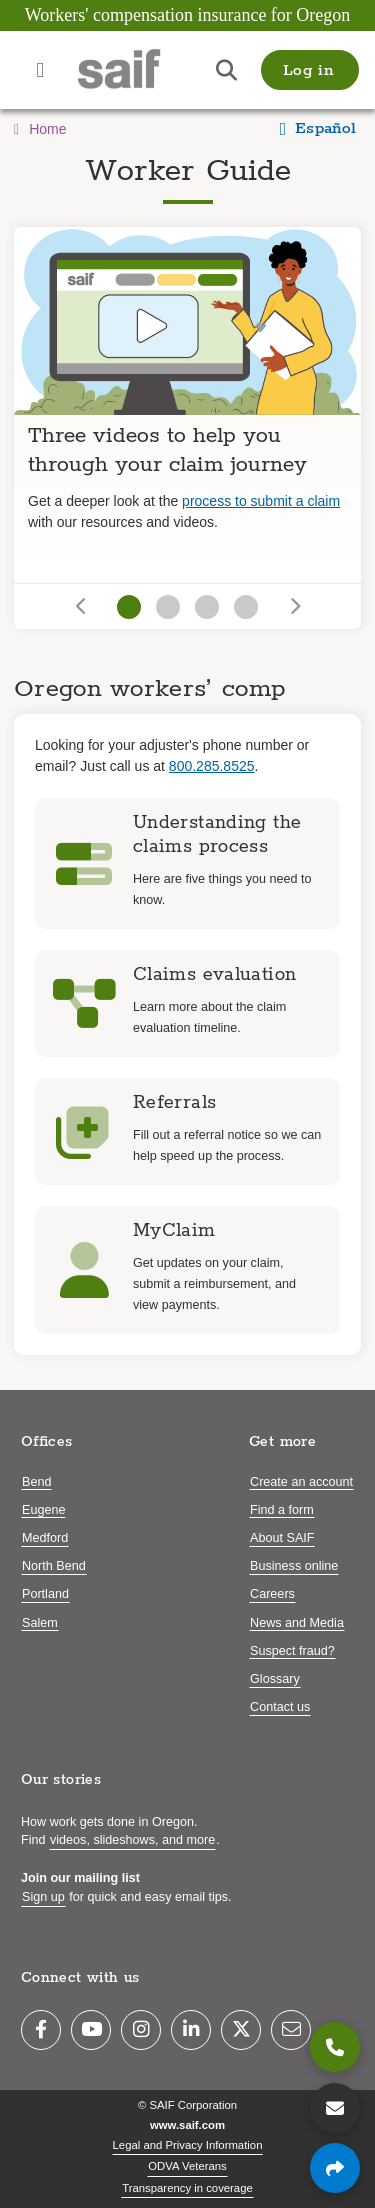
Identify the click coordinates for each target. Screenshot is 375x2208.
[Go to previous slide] (82, 606)
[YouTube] (91, 2030)
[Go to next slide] (293, 606)
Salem (40, 1623)
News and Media (297, 1623)
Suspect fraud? (292, 1651)
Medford (45, 1538)
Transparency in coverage (187, 2188)
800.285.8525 (212, 766)
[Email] (291, 2030)
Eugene (43, 1510)
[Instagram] (141, 2030)
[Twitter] (241, 2030)
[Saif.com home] (139, 70)
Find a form (282, 1510)
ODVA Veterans (187, 2166)
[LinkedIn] (191, 2030)
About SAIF (282, 1538)
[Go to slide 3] (207, 607)
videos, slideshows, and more (132, 1840)
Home (40, 129)
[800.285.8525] (335, 2047)
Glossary (275, 1679)
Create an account (301, 1482)
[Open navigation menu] (40, 70)
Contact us (280, 1707)
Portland (45, 1594)
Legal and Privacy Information (188, 2145)
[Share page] (335, 2168)
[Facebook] (41, 2030)
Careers (272, 1594)
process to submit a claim (261, 501)
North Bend (54, 1566)
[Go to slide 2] (168, 607)
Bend (36, 1482)
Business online (294, 1566)
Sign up (43, 1897)
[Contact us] (335, 2108)
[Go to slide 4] (246, 607)
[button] (310, 70)
